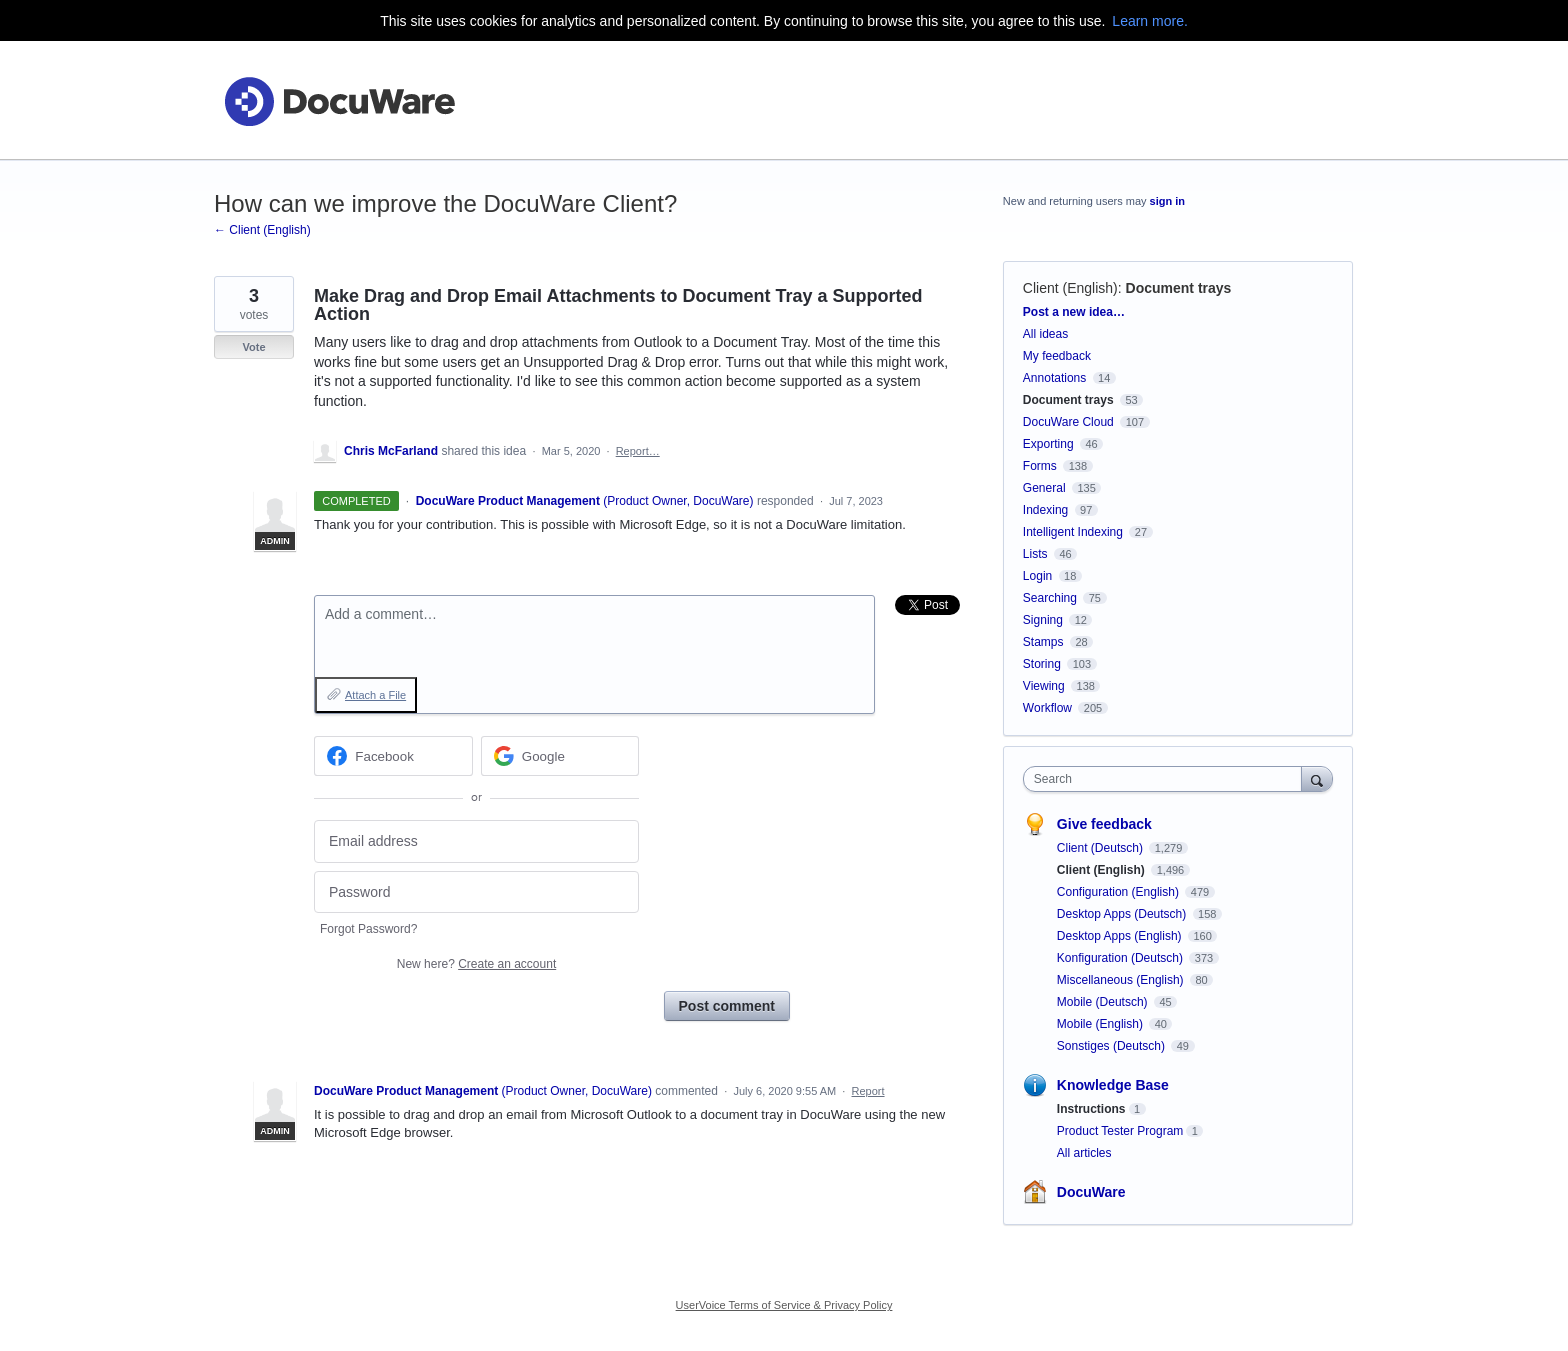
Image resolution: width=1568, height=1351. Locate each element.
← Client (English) (262, 230)
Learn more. (1149, 21)
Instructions (1091, 1109)
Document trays (1179, 288)
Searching (1050, 598)
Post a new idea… (1074, 312)
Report (868, 1091)
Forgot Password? (368, 929)
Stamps (1043, 642)
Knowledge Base (1113, 1085)
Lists (1035, 554)
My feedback (1057, 356)
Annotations (1054, 378)
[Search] (1317, 778)
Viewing (1044, 686)
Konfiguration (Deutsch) (1121, 958)
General (1044, 488)
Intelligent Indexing (1073, 532)
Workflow (1047, 708)
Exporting (1048, 444)
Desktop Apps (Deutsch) (1123, 914)
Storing (1042, 664)
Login (1037, 576)
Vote (253, 347)
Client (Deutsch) (1101, 848)
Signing (1043, 620)
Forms (1040, 466)
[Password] (476, 892)
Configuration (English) (1119, 892)
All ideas (1045, 334)
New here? (476, 964)
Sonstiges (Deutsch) (1112, 1046)
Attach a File (375, 695)
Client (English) (1070, 288)
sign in (1167, 201)
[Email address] (476, 841)
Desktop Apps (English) (1121, 936)
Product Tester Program (1120, 1131)
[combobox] (1167, 779)
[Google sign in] (560, 756)
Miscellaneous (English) (1122, 980)
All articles (1084, 1153)
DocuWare (1091, 1192)
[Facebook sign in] (393, 756)
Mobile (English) (1101, 1024)
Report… (638, 451)
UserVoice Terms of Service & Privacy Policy (784, 1305)
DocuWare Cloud (1068, 422)
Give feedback (1104, 824)
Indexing (1045, 510)
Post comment (727, 1006)
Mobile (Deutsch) (1104, 1002)
